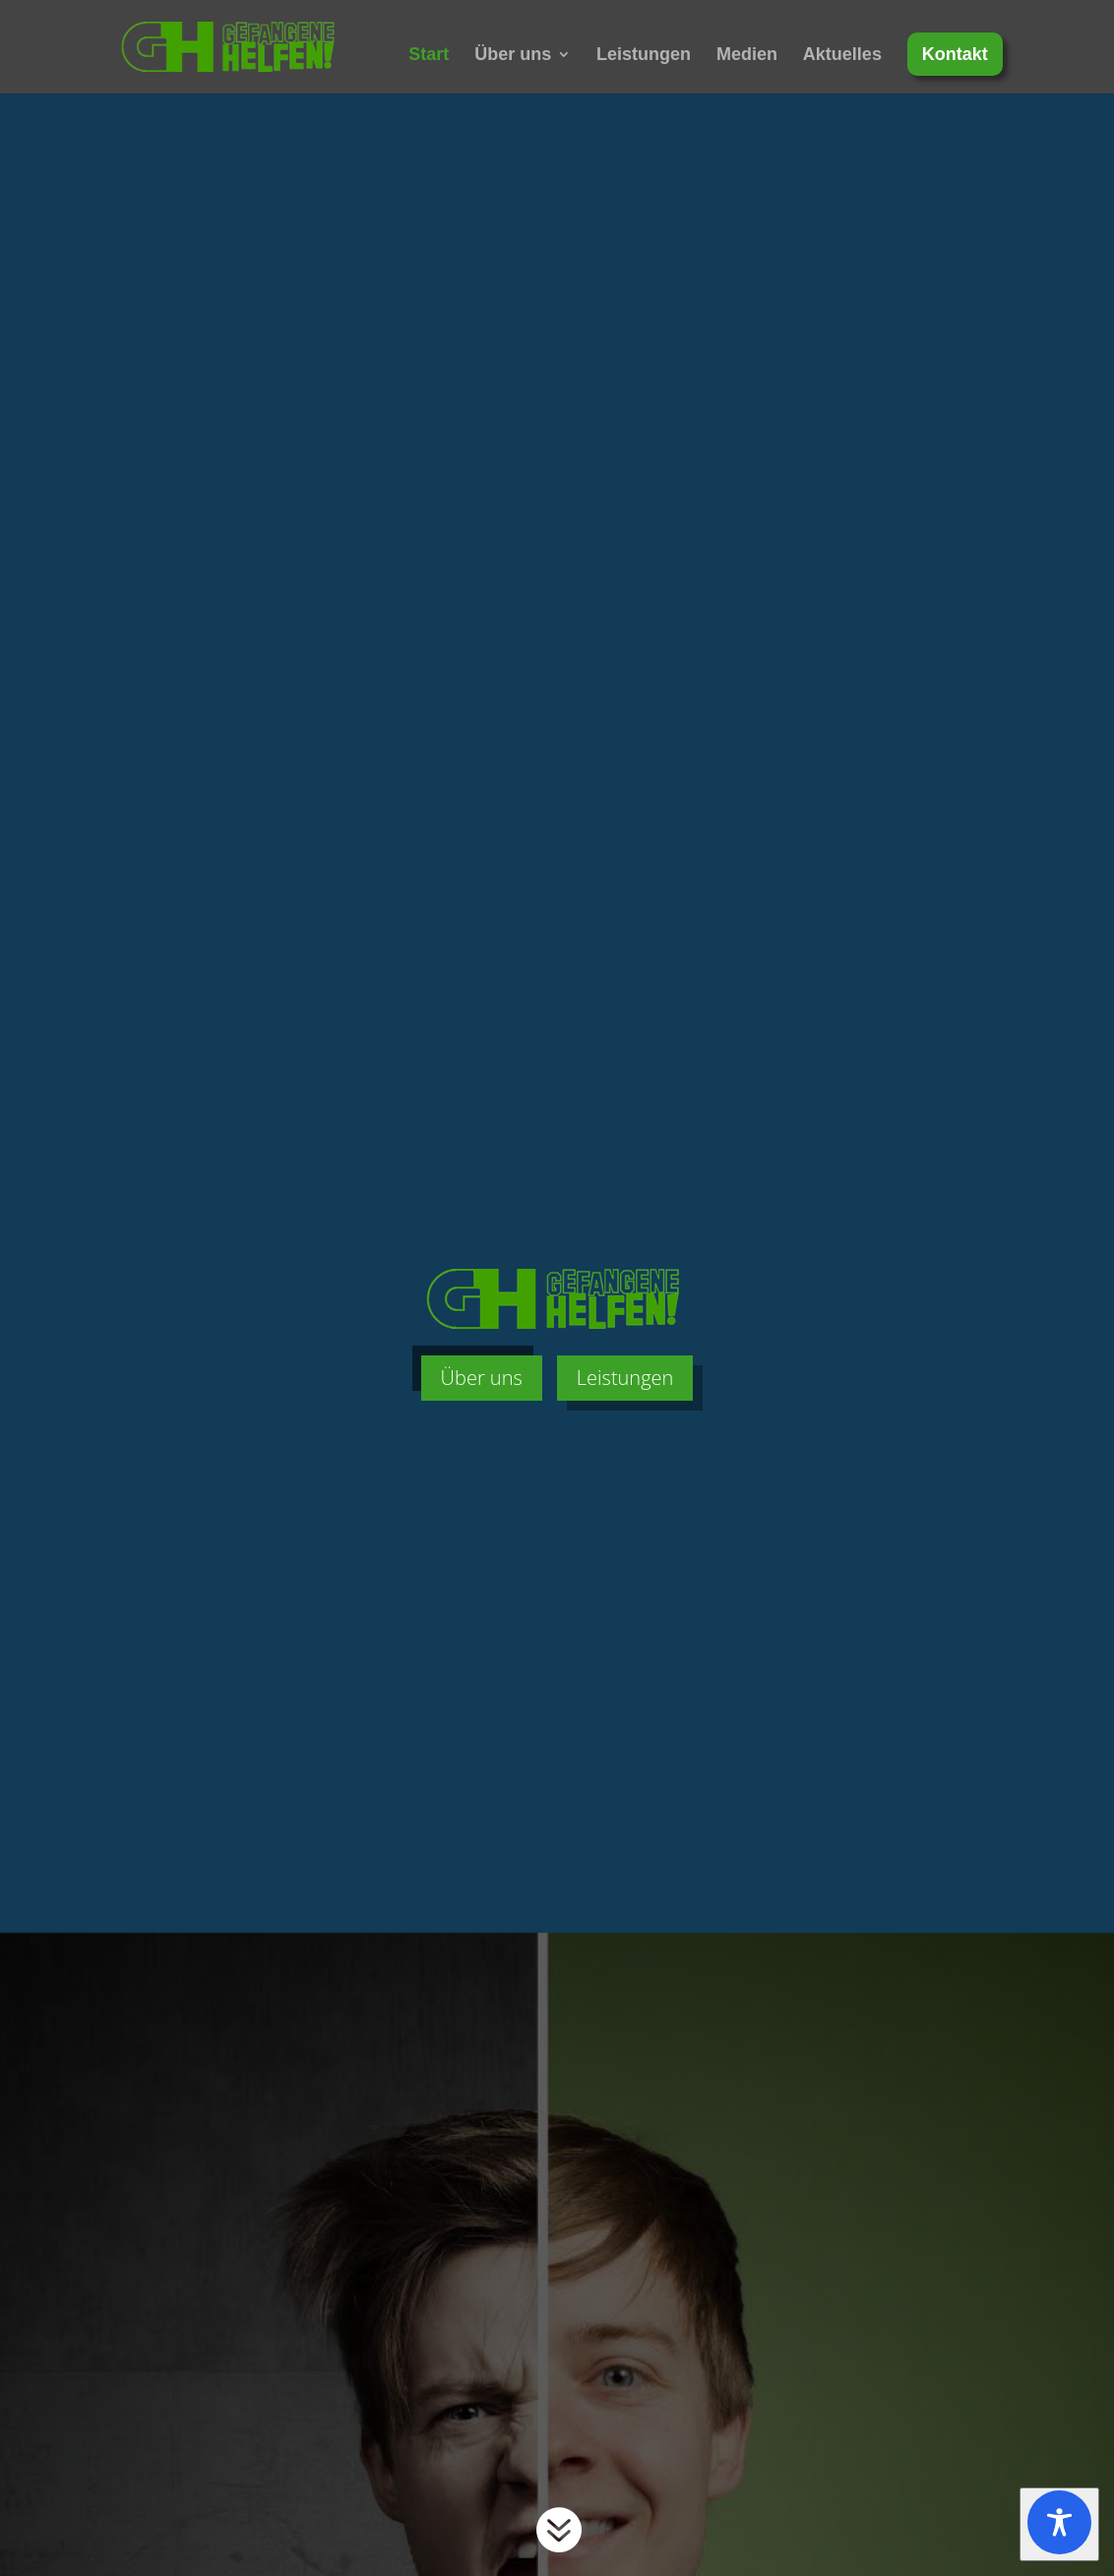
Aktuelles (842, 55)
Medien (746, 55)
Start (428, 55)
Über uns (512, 55)
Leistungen (643, 55)
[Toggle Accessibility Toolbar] (1059, 2524)
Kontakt (955, 54)
